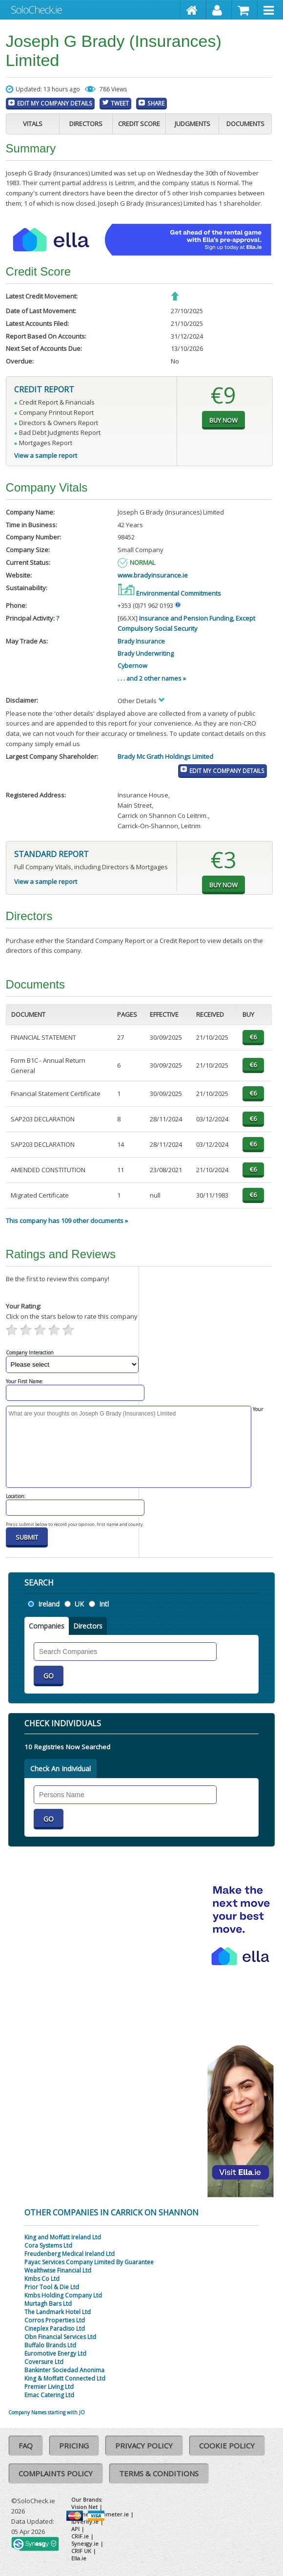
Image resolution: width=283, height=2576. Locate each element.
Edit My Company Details (54, 103)
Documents (245, 123)
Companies (46, 1626)
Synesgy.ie (85, 2543)
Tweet (120, 103)
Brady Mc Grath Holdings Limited (165, 756)
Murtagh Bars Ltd (48, 2303)
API (75, 2529)
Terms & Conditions (159, 2473)
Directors (85, 123)
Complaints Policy (56, 2473)
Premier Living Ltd (49, 2387)
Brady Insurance (141, 641)
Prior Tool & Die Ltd (51, 2287)
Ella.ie (78, 2558)
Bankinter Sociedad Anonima (64, 2370)
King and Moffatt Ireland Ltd (62, 2237)
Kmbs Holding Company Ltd (63, 2295)
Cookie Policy (227, 2445)
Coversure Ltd (43, 2362)
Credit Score (139, 123)
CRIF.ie (80, 2536)
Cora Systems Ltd (48, 2245)
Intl (104, 1604)
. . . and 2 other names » (152, 678)
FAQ (26, 2445)
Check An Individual (60, 1768)
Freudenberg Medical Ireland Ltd (69, 2254)
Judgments (192, 123)
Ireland (49, 1604)
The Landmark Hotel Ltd (57, 2312)
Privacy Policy (144, 2445)
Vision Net (84, 2507)
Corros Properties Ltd (54, 2320)
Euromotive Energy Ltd (55, 2353)
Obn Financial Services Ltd (60, 2337)
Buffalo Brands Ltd (50, 2345)
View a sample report (45, 455)
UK (79, 1604)
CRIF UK (81, 2551)
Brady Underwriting (146, 653)
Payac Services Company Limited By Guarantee (89, 2262)
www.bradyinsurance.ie (153, 575)
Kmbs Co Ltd (42, 2279)
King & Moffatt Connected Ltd (64, 2378)
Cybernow (132, 665)
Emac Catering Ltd (49, 2395)
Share (155, 103)
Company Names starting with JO (46, 2412)
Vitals (32, 123)
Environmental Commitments (169, 593)
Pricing (74, 2445)
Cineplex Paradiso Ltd (54, 2328)
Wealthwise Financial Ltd (57, 2270)
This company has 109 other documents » (67, 1220)
